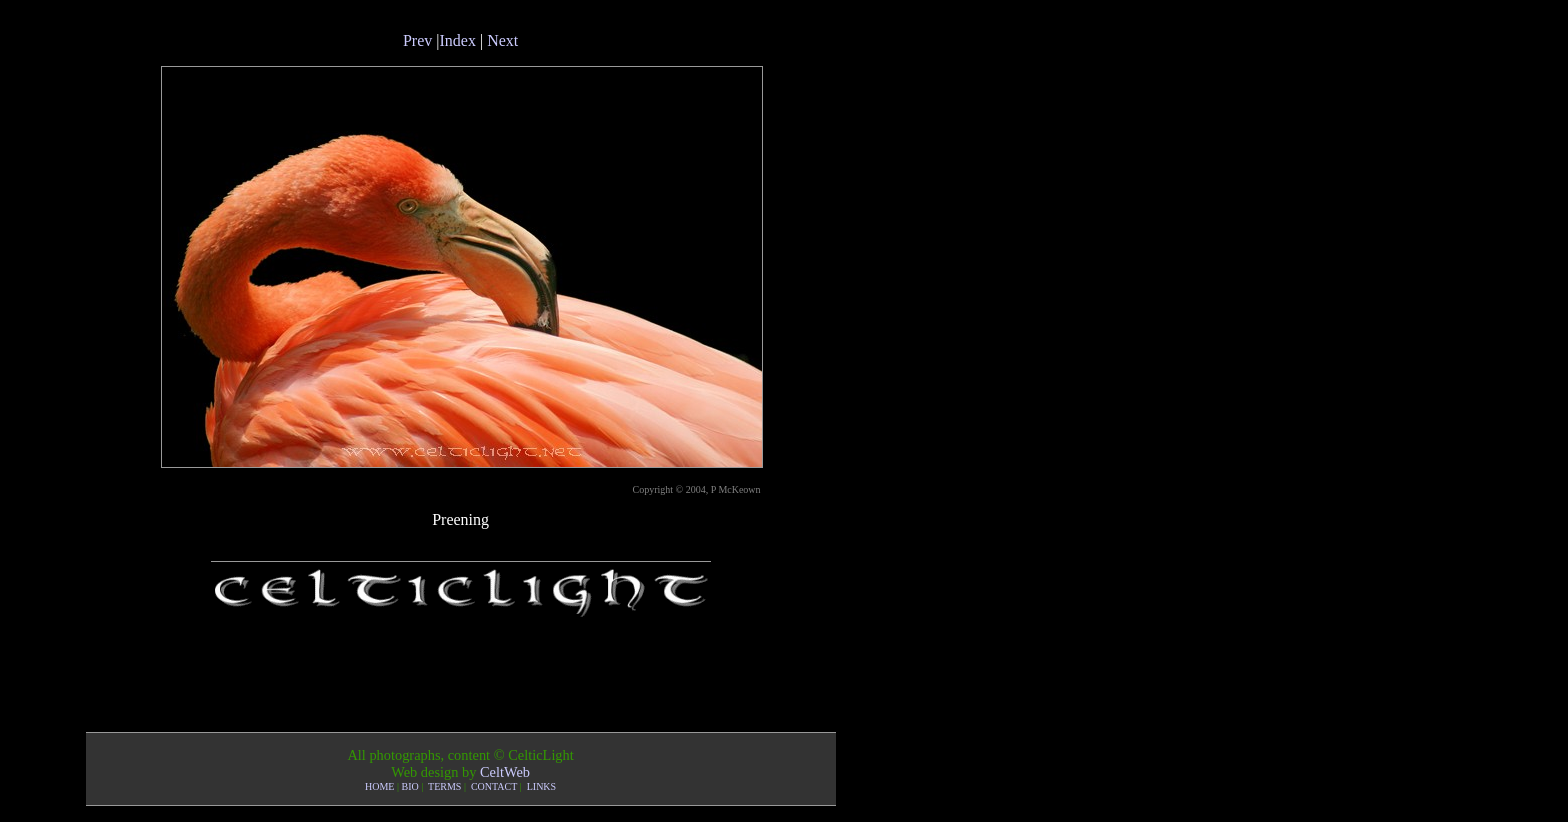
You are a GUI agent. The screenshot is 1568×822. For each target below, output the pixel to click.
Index (457, 40)
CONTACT (494, 786)
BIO (410, 786)
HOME (379, 786)
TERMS (444, 786)
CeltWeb (505, 772)
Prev (417, 40)
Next (502, 40)
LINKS (541, 786)
